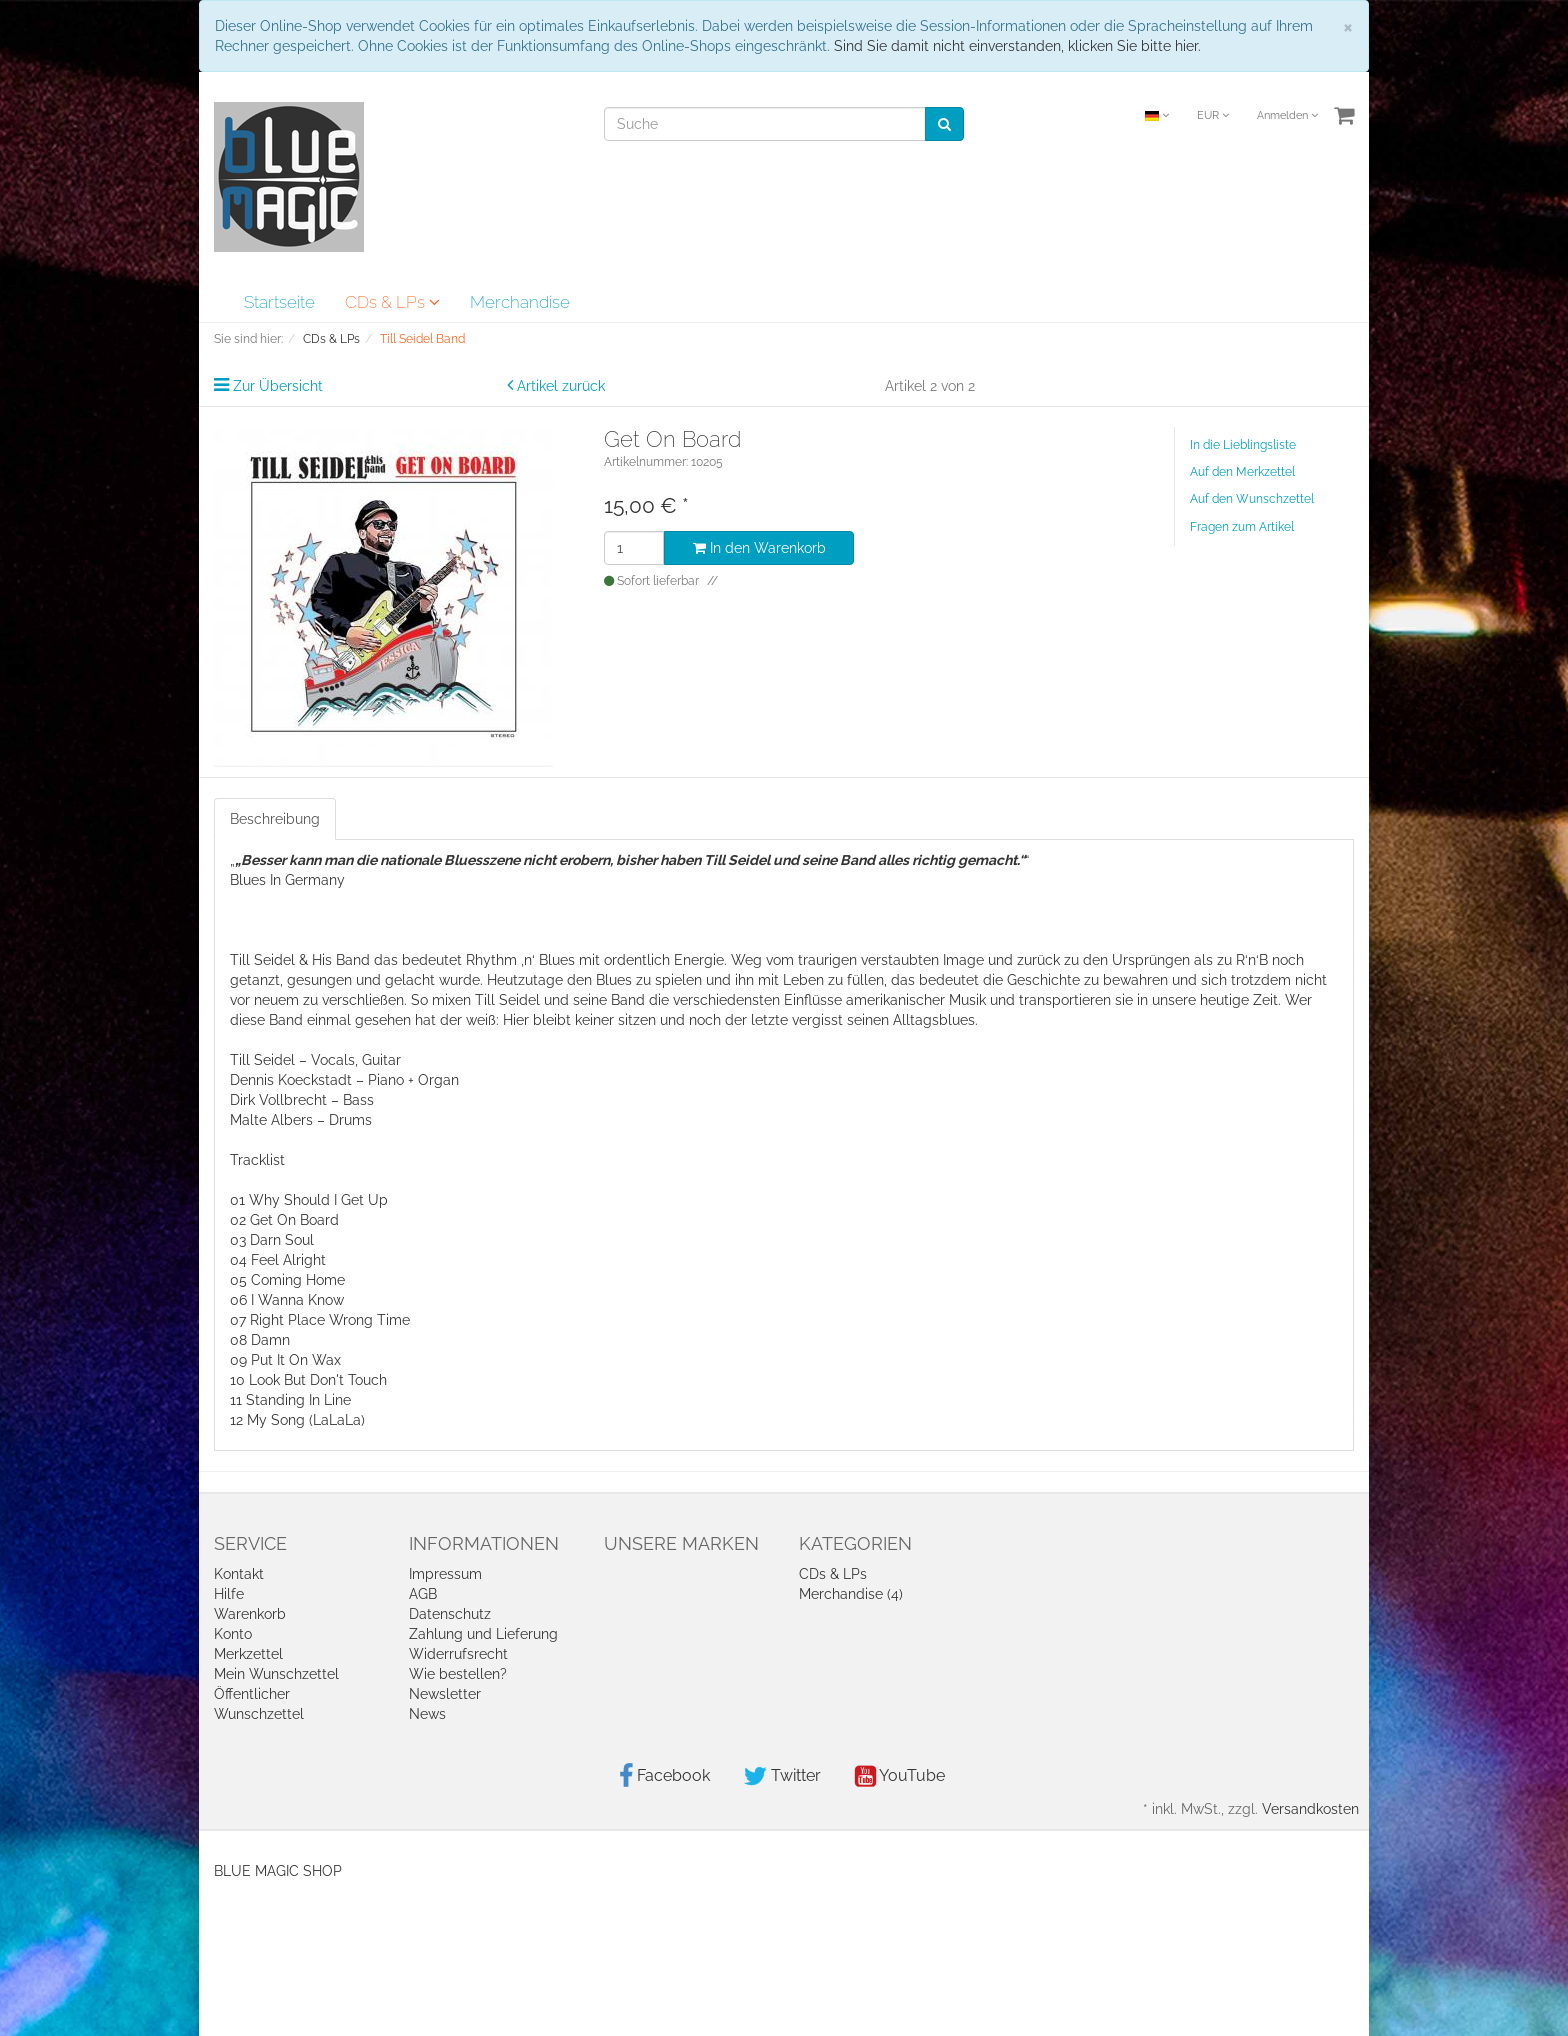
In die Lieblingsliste (1243, 445)
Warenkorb (250, 1614)
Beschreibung (275, 819)
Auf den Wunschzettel (1252, 499)
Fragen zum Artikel (1242, 527)
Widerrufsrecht (458, 1654)
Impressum (445, 1574)
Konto (233, 1634)
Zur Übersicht (278, 386)
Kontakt (239, 1574)
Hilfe (229, 1594)
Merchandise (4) (851, 1594)
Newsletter (445, 1694)
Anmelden (1287, 115)
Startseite (279, 302)
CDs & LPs (392, 302)
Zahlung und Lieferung (483, 1634)
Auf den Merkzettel (1242, 472)
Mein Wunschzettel (276, 1674)
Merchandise (520, 302)
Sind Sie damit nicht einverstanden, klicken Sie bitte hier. (1017, 46)
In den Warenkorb (759, 548)
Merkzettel (248, 1654)
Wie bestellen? (458, 1674)
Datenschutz (450, 1614)
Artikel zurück (561, 386)
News (427, 1714)
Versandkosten (1310, 1809)
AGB (423, 1594)
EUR (1213, 115)
